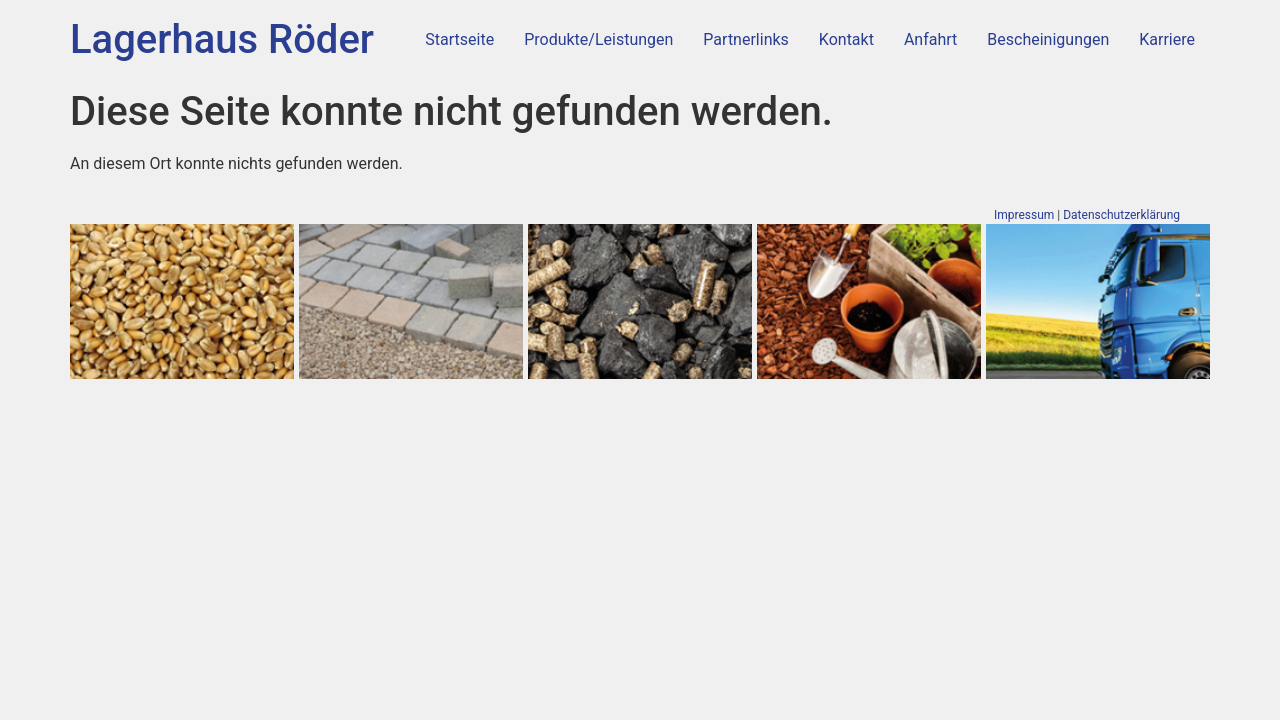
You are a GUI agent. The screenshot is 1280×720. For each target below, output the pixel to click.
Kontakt (846, 39)
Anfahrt (930, 39)
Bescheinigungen (1048, 39)
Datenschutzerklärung (1121, 215)
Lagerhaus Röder (222, 39)
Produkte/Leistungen (598, 39)
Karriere (1167, 39)
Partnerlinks (745, 39)
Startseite (459, 39)
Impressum (1024, 215)
